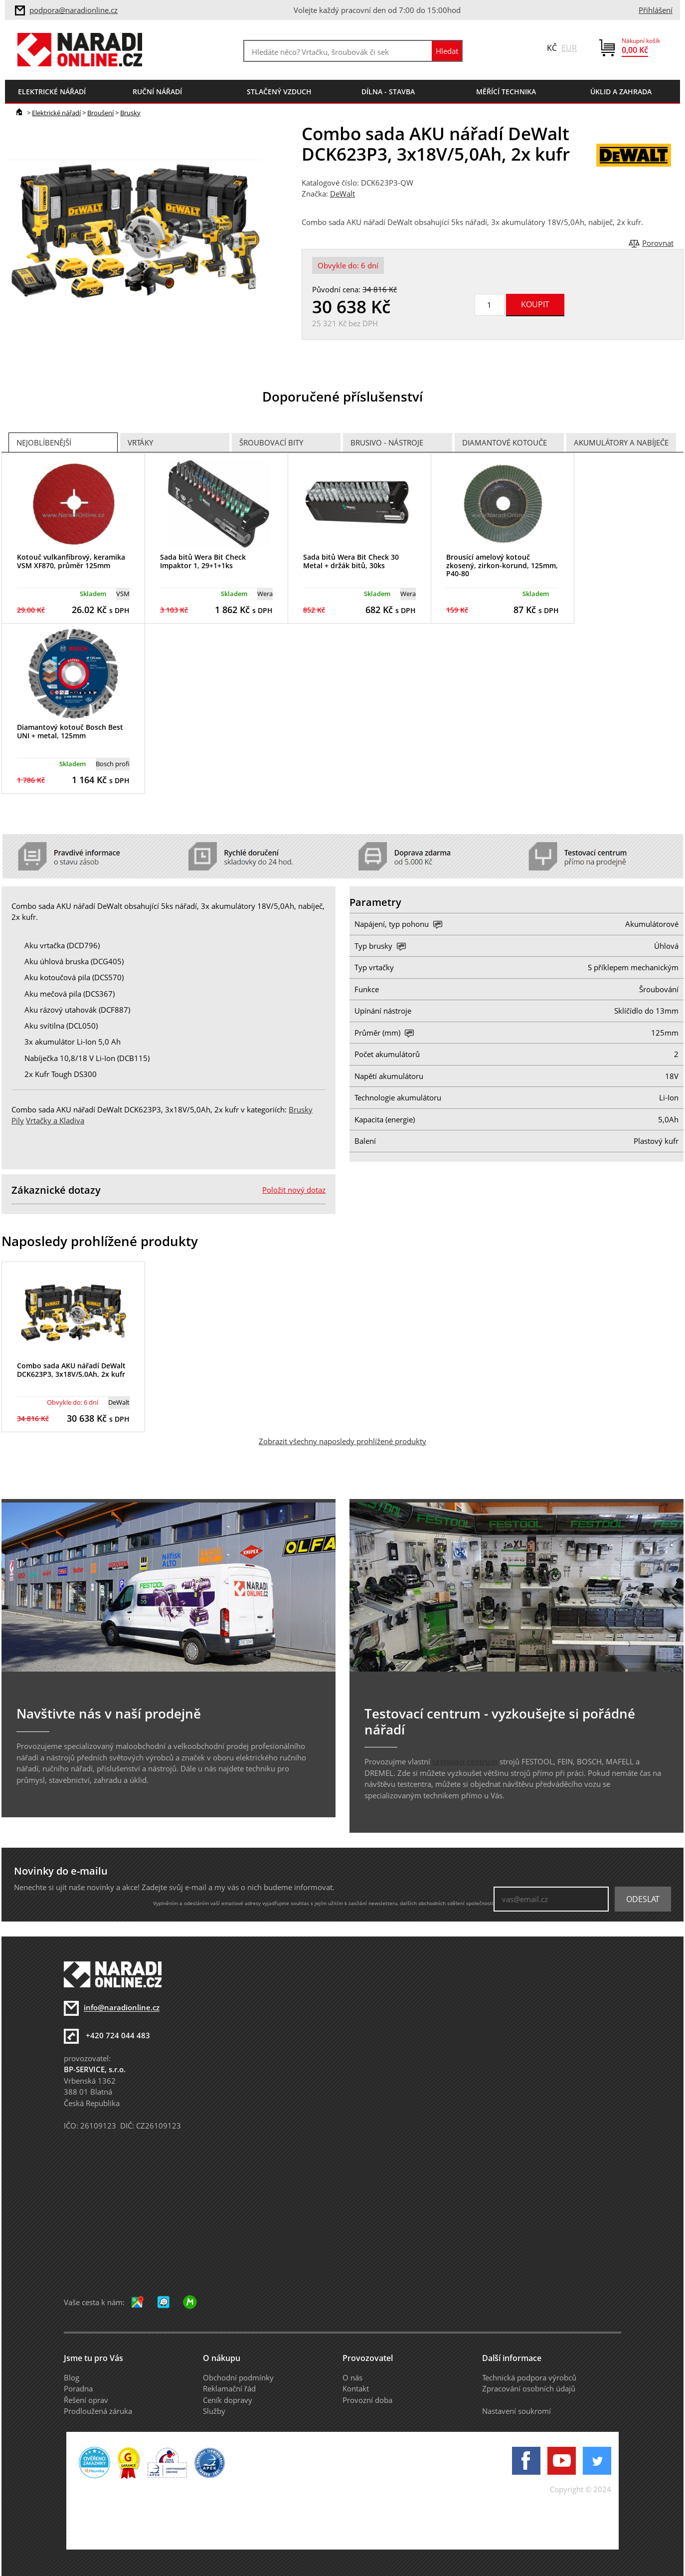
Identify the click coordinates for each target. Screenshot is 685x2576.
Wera (265, 593)
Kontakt (355, 2388)
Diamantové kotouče (504, 442)
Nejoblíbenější (43, 442)
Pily (17, 1120)
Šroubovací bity (271, 442)
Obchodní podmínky (238, 2377)
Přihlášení (656, 10)
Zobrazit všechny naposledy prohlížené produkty (342, 1441)
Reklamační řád (229, 2388)
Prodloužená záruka (98, 2411)
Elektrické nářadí (56, 112)
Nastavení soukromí (516, 2411)
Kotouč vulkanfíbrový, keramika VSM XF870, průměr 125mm (71, 561)
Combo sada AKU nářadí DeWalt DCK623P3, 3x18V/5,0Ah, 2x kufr (71, 1370)
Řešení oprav (86, 2400)
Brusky (130, 112)
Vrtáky (140, 442)
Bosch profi (113, 763)
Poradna (78, 2388)
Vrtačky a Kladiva (55, 1120)
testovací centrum (465, 1761)
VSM (123, 593)
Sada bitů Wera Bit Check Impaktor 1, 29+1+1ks (203, 561)
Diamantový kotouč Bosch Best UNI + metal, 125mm (70, 731)
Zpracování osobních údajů (528, 2388)
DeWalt (342, 194)
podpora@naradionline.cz (73, 10)
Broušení (100, 112)
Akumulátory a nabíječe (621, 442)
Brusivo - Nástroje (386, 442)
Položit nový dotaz (294, 1190)
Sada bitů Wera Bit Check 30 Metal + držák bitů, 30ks (351, 561)
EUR (569, 47)
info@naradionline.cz (122, 2008)
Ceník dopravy (227, 2400)
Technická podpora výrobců (529, 2377)
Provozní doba (367, 2400)
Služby (214, 2411)
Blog (71, 2377)
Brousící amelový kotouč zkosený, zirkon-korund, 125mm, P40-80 (502, 565)
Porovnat (658, 243)
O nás (352, 2377)
